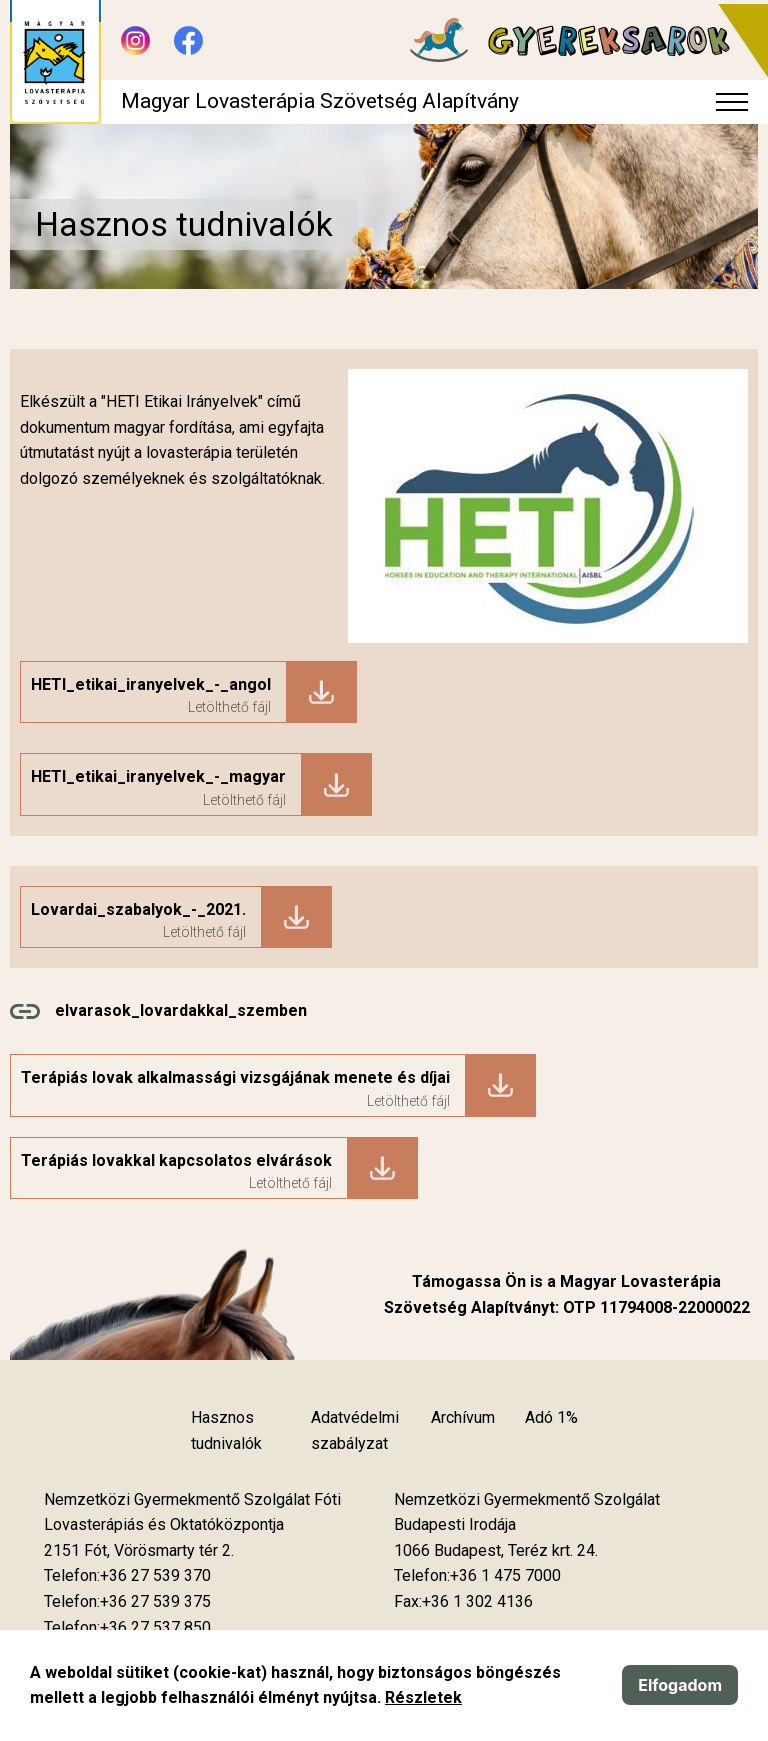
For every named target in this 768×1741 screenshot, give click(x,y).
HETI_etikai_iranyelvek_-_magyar (158, 776)
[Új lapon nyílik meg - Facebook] (188, 40)
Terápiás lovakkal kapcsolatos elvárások (176, 1160)
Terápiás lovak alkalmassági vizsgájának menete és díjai (235, 1077)
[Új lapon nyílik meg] (139, 1551)
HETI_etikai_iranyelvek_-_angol (151, 684)
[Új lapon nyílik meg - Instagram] (135, 40)
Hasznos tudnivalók (226, 1430)
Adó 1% (551, 1417)
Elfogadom (680, 1685)
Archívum (463, 1417)
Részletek (423, 1697)
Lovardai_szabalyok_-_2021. (138, 909)
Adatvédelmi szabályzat (355, 1430)
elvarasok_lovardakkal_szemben (181, 1010)
